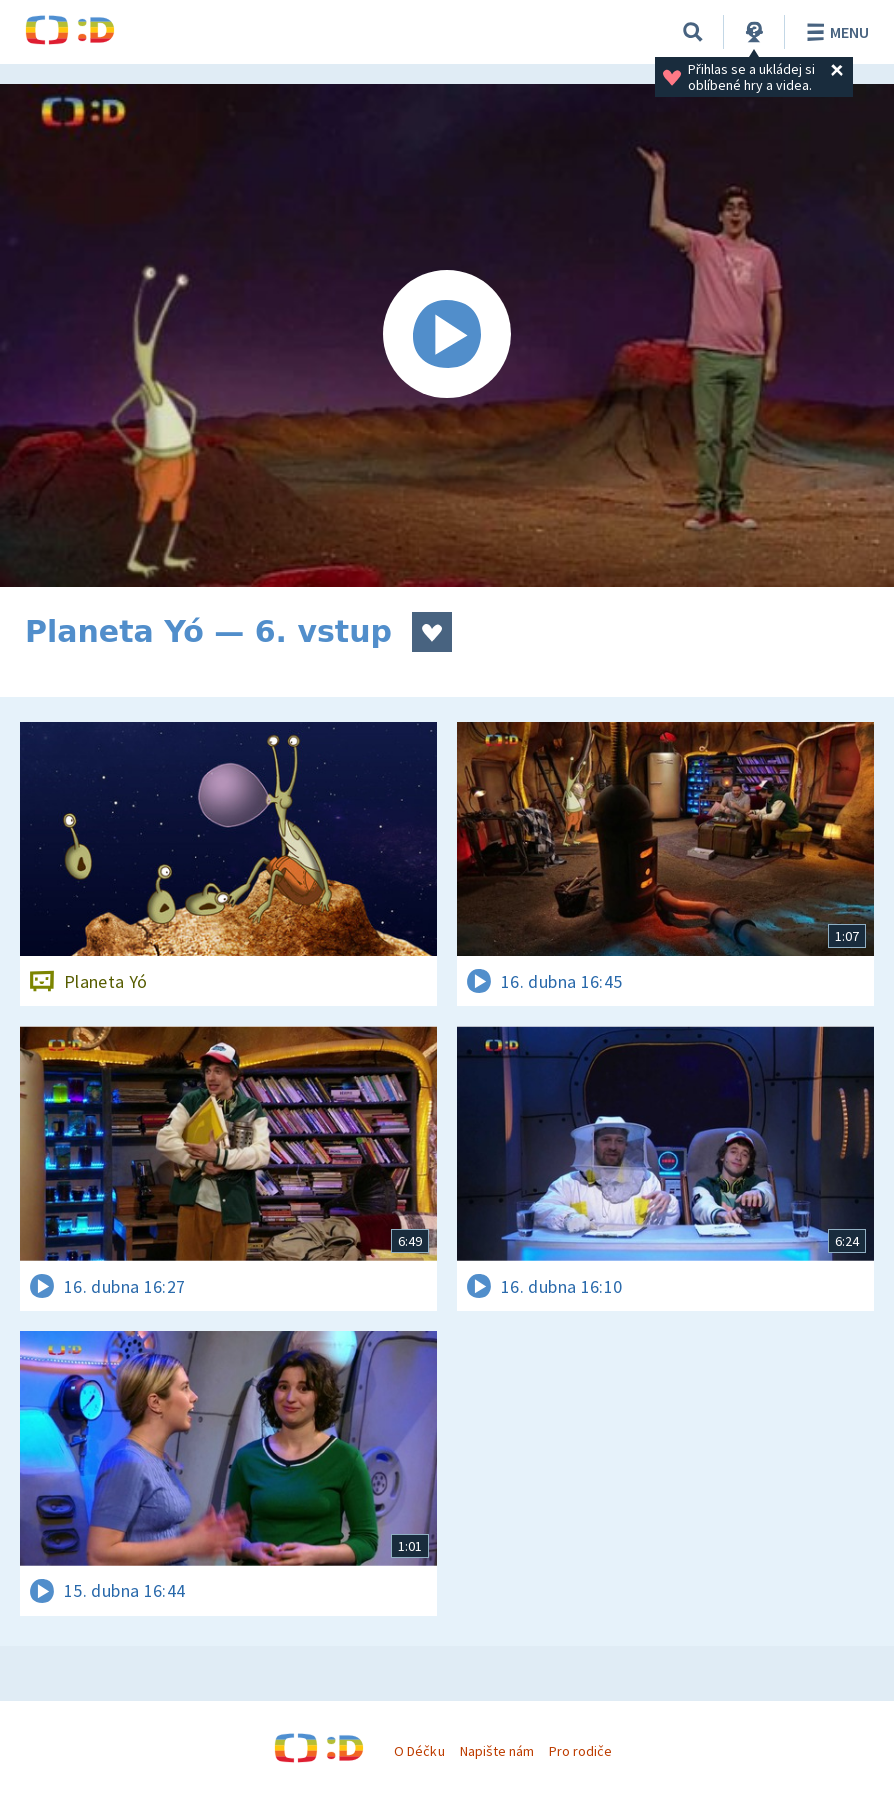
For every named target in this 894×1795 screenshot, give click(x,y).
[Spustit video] (447, 335)
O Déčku (419, 1751)
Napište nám (497, 1751)
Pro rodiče (580, 1751)
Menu (834, 32)
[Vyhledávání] (693, 32)
